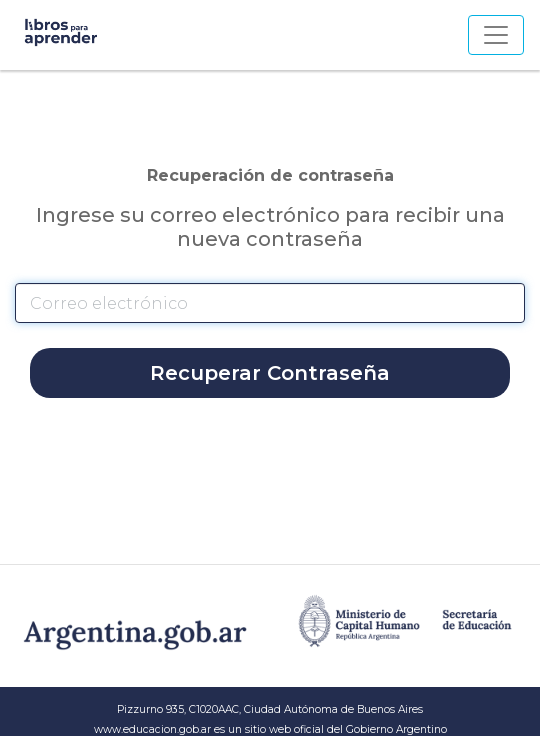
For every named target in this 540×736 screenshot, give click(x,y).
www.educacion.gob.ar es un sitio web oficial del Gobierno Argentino (270, 729)
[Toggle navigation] (496, 35)
